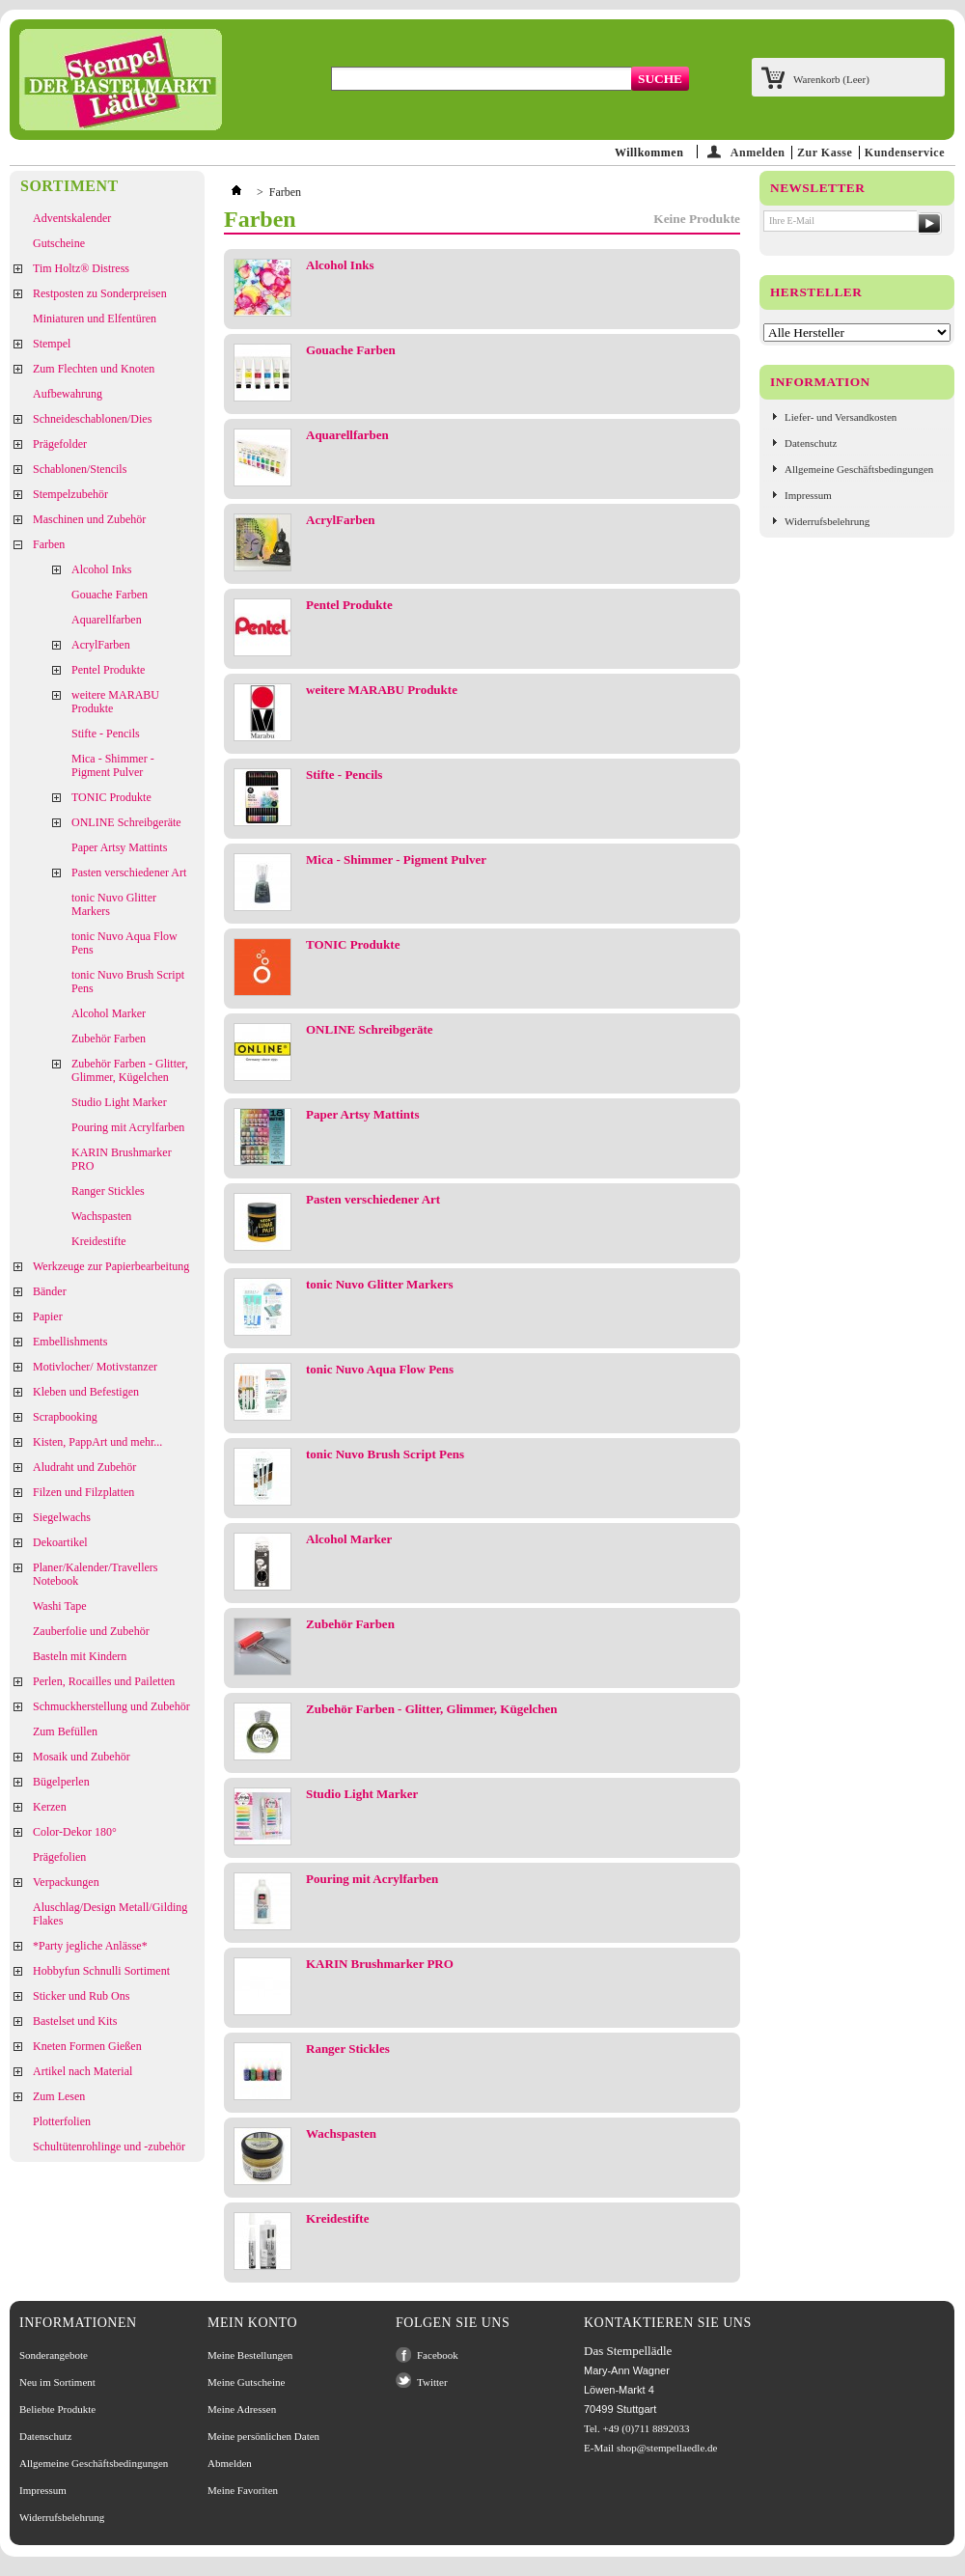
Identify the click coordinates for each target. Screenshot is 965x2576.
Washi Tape (60, 1606)
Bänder (50, 1291)
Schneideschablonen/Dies (92, 419)
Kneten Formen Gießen (87, 2046)
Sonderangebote (53, 2355)
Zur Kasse (824, 152)
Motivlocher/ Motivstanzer (95, 1366)
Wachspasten (101, 1216)
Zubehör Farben (108, 1038)
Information (820, 381)
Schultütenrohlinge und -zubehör (109, 2146)
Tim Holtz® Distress (81, 268)
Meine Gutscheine (246, 2382)
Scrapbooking (65, 1417)
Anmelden (758, 152)
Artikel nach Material (82, 2071)
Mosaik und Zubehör (81, 1756)
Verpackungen (66, 1882)
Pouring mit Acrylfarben (127, 1127)
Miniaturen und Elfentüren (94, 318)
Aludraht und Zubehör (84, 1467)
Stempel (51, 343)
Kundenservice (905, 152)
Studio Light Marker (119, 1102)
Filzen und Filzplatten (83, 1492)
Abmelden (229, 2463)
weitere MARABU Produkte (115, 701)
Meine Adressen (241, 2409)
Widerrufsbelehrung (827, 521)
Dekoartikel (60, 1542)
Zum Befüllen (65, 1731)
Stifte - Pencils (105, 733)
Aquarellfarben (106, 619)
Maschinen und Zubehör (89, 519)
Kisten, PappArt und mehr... (97, 1442)
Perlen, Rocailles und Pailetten (104, 1681)
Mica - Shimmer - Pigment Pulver (112, 765)
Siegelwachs (62, 1517)
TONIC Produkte (111, 797)
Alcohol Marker (108, 1013)
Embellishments (70, 1341)
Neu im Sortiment (57, 2382)
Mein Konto (252, 2322)
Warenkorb (831, 79)
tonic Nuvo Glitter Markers (113, 904)
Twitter (432, 2382)
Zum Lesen (59, 2096)
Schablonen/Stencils (79, 469)
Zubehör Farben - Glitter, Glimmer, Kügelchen (129, 1070)
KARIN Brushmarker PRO (121, 1159)
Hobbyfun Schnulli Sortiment (101, 1971)
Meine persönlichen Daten (263, 2436)
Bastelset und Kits (75, 2021)
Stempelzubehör (70, 494)
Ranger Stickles (108, 1191)
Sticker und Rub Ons (81, 1996)
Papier (48, 1316)
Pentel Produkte (108, 670)
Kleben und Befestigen (86, 1392)
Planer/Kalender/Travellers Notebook (95, 1574)
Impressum (808, 495)
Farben (49, 544)
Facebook (437, 2355)
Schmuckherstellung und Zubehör (111, 1706)
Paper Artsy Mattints (119, 847)
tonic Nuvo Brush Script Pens (127, 981)
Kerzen (50, 1807)
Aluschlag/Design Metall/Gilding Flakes (110, 1913)
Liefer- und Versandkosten (840, 417)
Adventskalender (72, 218)
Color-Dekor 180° (75, 1832)
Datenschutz (811, 443)
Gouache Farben (109, 594)
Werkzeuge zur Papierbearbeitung (111, 1266)
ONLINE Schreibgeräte (126, 822)
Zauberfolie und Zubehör (91, 1631)
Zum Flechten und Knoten (93, 368)
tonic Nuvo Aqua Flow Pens (124, 942)
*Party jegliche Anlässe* (90, 1946)
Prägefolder (60, 444)
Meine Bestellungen (249, 2355)
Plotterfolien (62, 2121)
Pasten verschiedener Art (128, 872)
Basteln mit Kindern (79, 1656)
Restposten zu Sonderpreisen (100, 293)
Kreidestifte (98, 1241)
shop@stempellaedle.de (667, 2447)
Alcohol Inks (101, 569)
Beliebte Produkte (57, 2409)
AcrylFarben (100, 644)
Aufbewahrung (67, 394)
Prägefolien (59, 1857)
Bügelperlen (61, 1781)
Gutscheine (59, 243)
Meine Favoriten (242, 2490)
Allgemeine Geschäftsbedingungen (859, 469)
